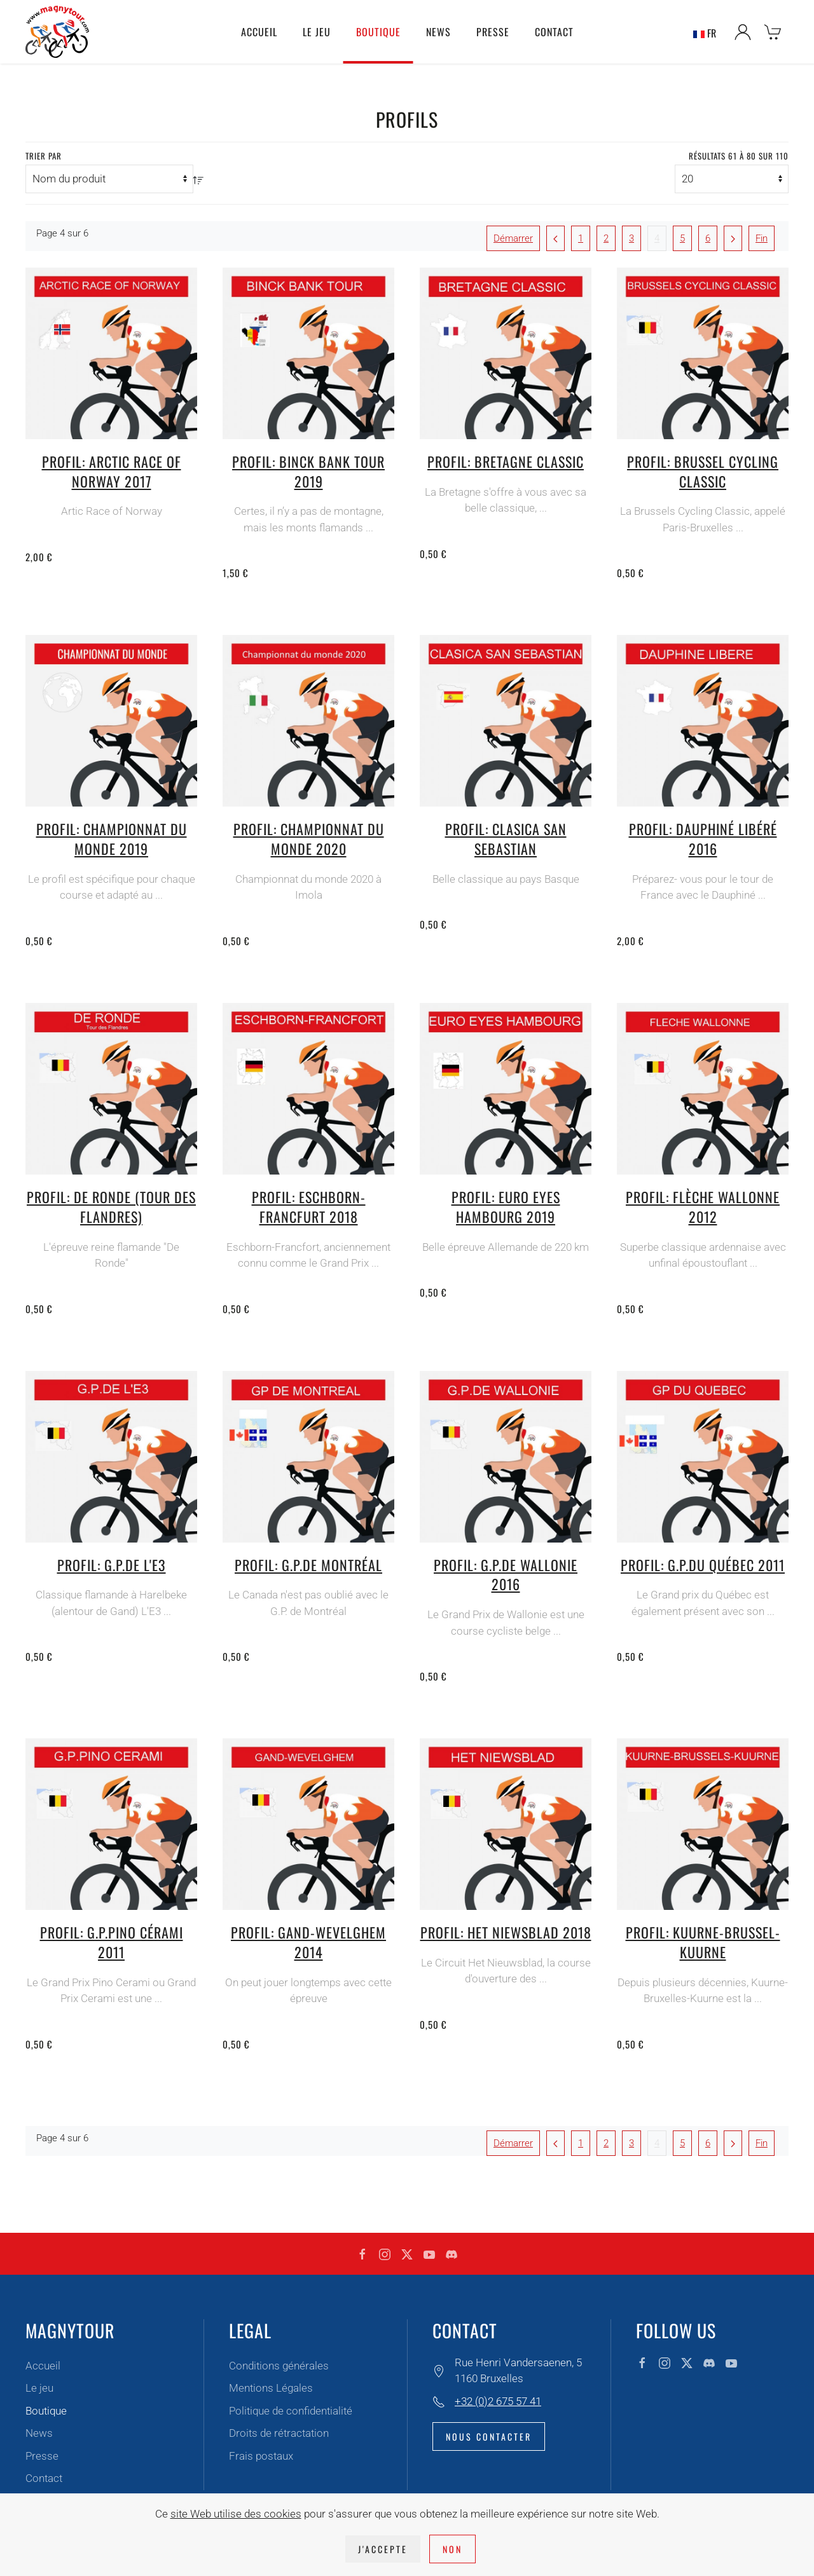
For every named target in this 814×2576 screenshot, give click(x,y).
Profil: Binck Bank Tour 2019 (308, 471)
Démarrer (513, 238)
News (438, 31)
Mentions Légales (271, 2388)
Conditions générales (279, 2365)
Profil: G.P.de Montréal (308, 1565)
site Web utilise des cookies (235, 2513)
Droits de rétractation (279, 2433)
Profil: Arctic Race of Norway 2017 (111, 471)
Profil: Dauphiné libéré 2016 (703, 839)
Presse (492, 31)
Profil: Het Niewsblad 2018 (505, 1932)
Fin (761, 238)
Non (452, 2549)
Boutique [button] (378, 31)
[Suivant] (733, 238)
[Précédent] (555, 238)
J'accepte (383, 2549)
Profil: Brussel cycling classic (702, 471)
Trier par (43, 156)
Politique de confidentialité (290, 2410)
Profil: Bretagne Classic (505, 461)
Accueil (259, 31)
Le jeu (39, 2388)
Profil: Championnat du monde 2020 (308, 839)
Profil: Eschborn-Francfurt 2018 (309, 1207)
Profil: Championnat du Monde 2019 (111, 839)
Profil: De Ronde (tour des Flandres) (111, 1207)
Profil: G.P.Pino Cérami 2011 (111, 1942)
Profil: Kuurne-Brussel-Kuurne (703, 1942)
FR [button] (704, 32)
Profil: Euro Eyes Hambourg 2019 (506, 1207)
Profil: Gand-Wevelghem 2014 (308, 1942)
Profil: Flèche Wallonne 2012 (703, 1207)
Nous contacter (489, 2436)
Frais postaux (261, 2456)
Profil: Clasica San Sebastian (506, 839)
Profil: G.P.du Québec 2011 (703, 1565)
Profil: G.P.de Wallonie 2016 (505, 1575)
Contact (554, 31)
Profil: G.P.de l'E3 (111, 1565)
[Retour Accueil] (57, 32)
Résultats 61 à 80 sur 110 (739, 156)
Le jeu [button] (317, 31)
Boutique (46, 2410)
